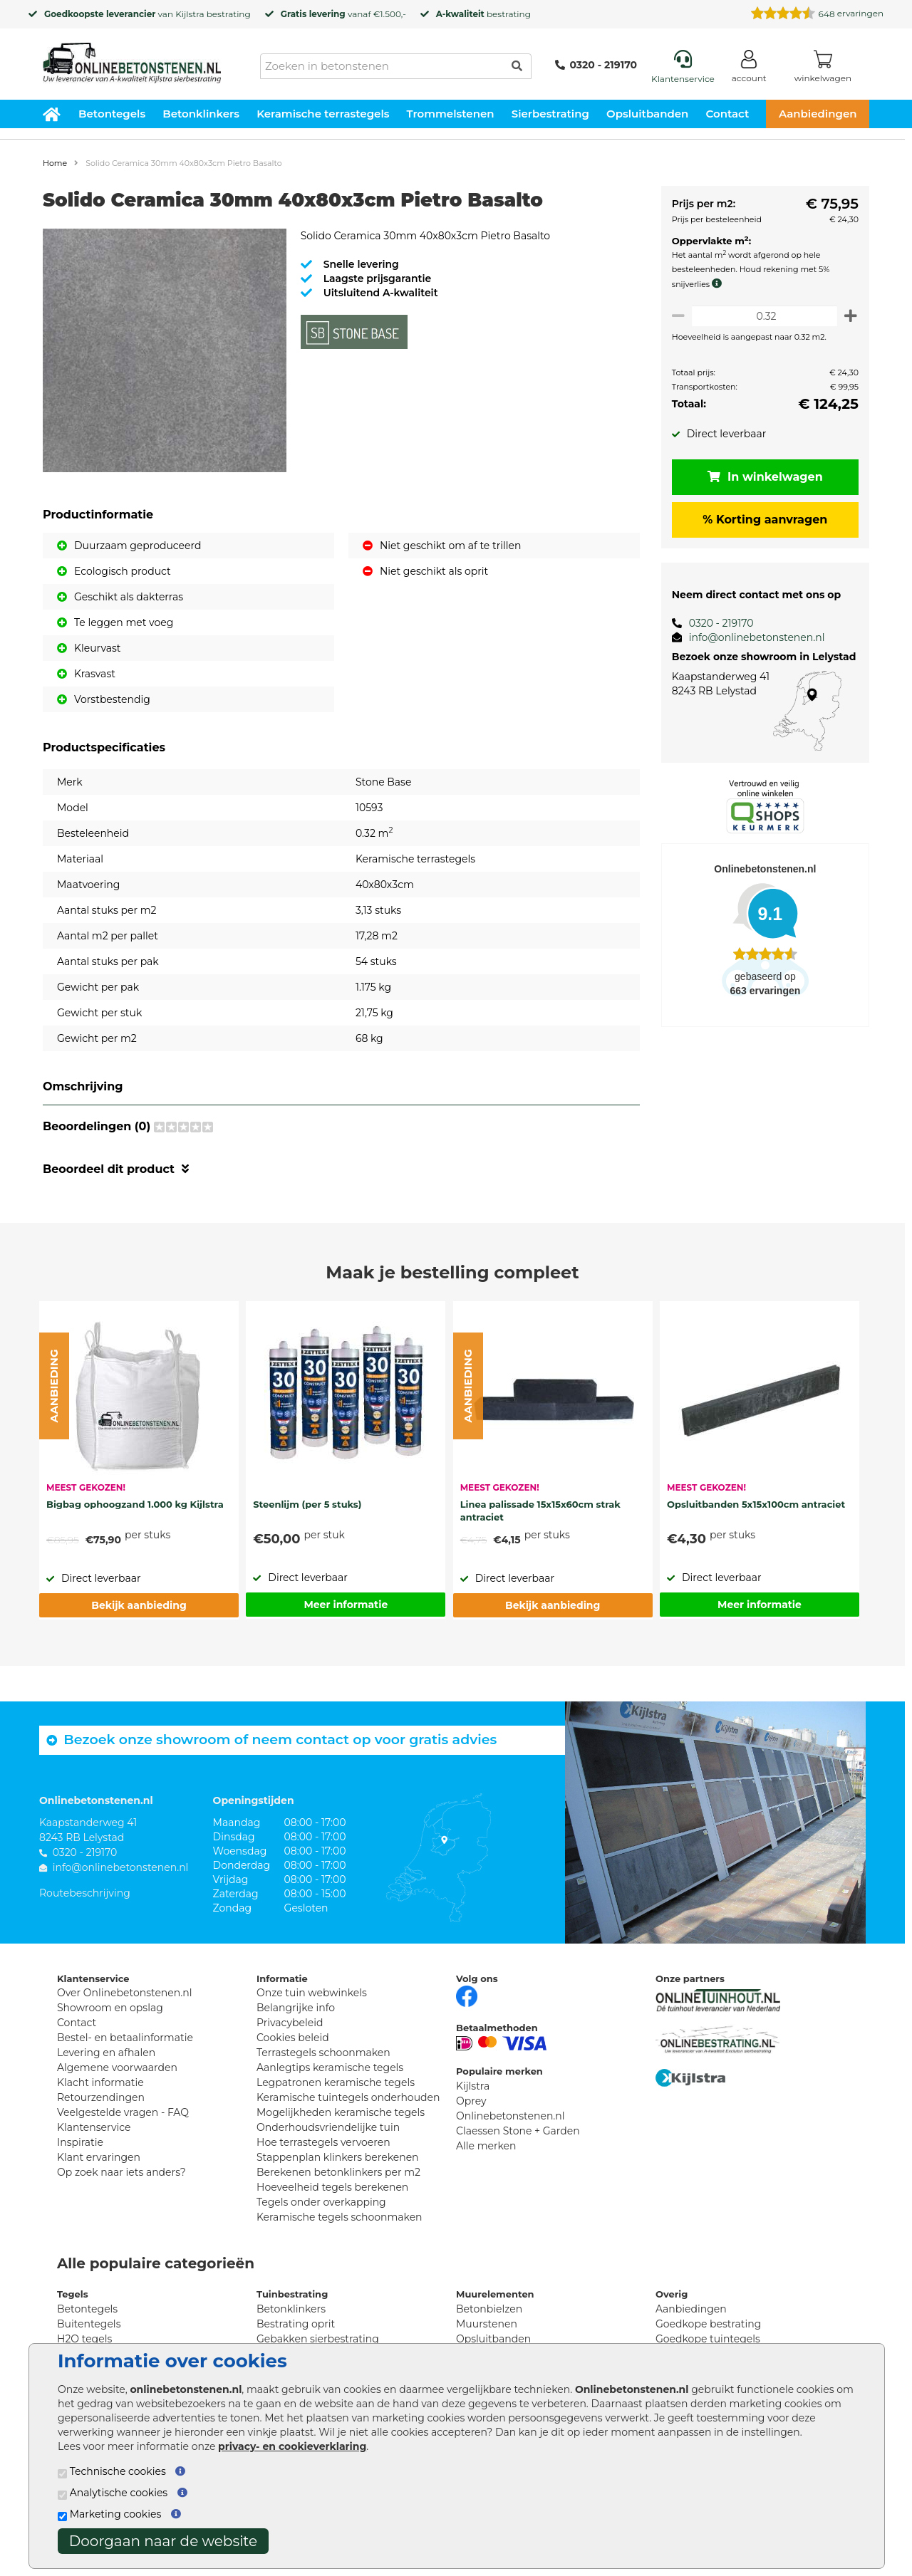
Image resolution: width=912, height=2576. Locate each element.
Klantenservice (93, 2127)
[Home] (132, 58)
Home (55, 163)
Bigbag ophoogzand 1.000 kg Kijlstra (135, 1504)
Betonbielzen (489, 2309)
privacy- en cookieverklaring (292, 2446)
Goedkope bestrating (708, 2323)
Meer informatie (346, 1604)
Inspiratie (80, 2142)
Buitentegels (88, 2323)
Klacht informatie (100, 2082)
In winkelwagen (762, 477)
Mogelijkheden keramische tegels (340, 2112)
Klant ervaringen (98, 2157)
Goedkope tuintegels (708, 2338)
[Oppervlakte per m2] (762, 316)
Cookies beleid (292, 2037)
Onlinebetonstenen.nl (510, 2116)
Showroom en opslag (110, 2007)
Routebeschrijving (84, 1893)
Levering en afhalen (106, 2052)
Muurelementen (495, 2294)
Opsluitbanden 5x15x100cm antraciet (756, 1504)
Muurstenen (486, 2323)
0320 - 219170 (596, 64)
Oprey (471, 2101)
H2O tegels (84, 2338)
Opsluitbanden (647, 113)
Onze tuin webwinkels (311, 1992)
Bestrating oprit (295, 2323)
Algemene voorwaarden (117, 2067)
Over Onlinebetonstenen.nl (124, 1992)
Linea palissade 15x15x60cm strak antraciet (540, 1510)
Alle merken (486, 2145)
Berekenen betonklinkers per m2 (338, 2172)
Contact (728, 113)
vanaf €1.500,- (343, 14)
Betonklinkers (200, 113)
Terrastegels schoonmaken (323, 2052)
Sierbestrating (550, 113)
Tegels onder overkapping (321, 2202)
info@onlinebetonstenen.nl (751, 637)
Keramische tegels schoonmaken (339, 2217)
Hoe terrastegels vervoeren (323, 2142)
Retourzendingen (101, 2097)
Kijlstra (189, 14)
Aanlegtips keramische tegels (329, 2067)
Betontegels (111, 113)
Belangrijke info (295, 2007)
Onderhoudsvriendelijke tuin (328, 2127)
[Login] (749, 69)
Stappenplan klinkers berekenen (337, 2157)
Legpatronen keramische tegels (335, 2082)
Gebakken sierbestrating (317, 2338)
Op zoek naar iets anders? (121, 2172)
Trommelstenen (450, 113)
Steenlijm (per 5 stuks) (307, 1504)
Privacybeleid (289, 2022)
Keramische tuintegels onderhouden (348, 2097)
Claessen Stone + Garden (518, 2130)
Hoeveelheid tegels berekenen (332, 2187)
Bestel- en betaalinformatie (125, 2037)
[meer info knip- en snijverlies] (714, 283)
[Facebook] (466, 1995)
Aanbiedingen (818, 113)
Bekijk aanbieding (138, 1605)
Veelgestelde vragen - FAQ (123, 2112)
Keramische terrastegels (322, 113)
